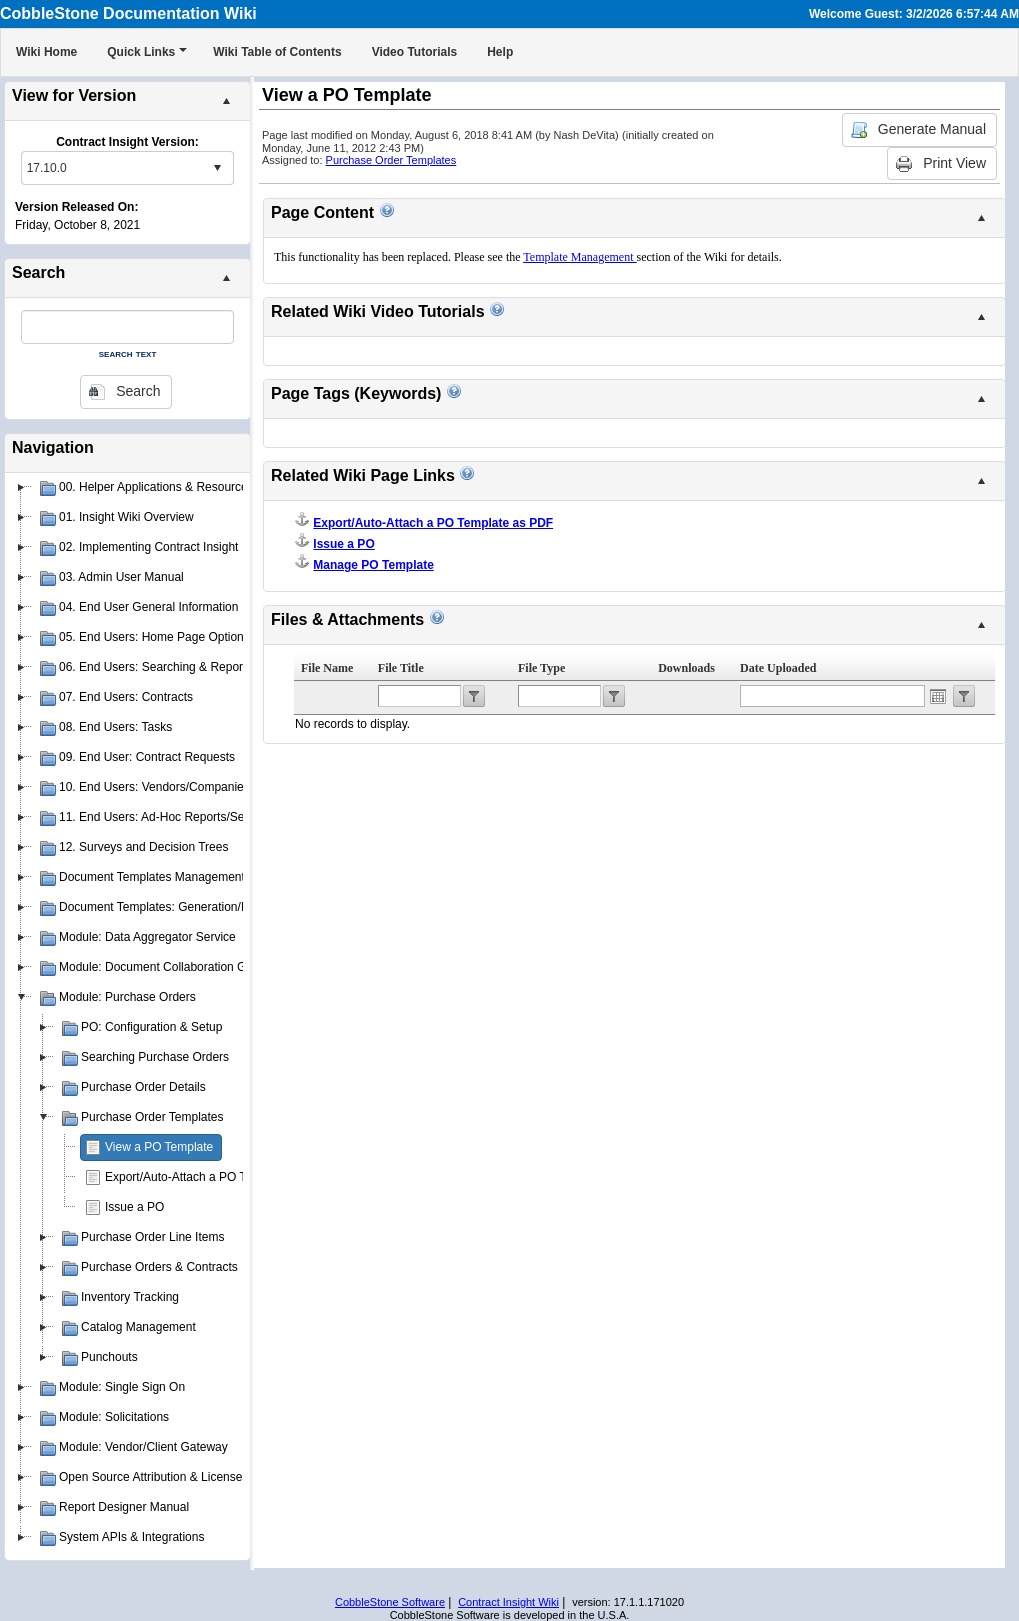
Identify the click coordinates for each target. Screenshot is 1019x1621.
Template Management (579, 257)
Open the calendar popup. (938, 696)
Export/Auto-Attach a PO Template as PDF (218, 1177)
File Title (401, 668)
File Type (541, 668)
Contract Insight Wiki (508, 1602)
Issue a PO (134, 1207)
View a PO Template (159, 1147)
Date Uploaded (778, 668)
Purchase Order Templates (391, 160)
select (217, 168)
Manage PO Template (373, 565)
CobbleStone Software (390, 1602)
